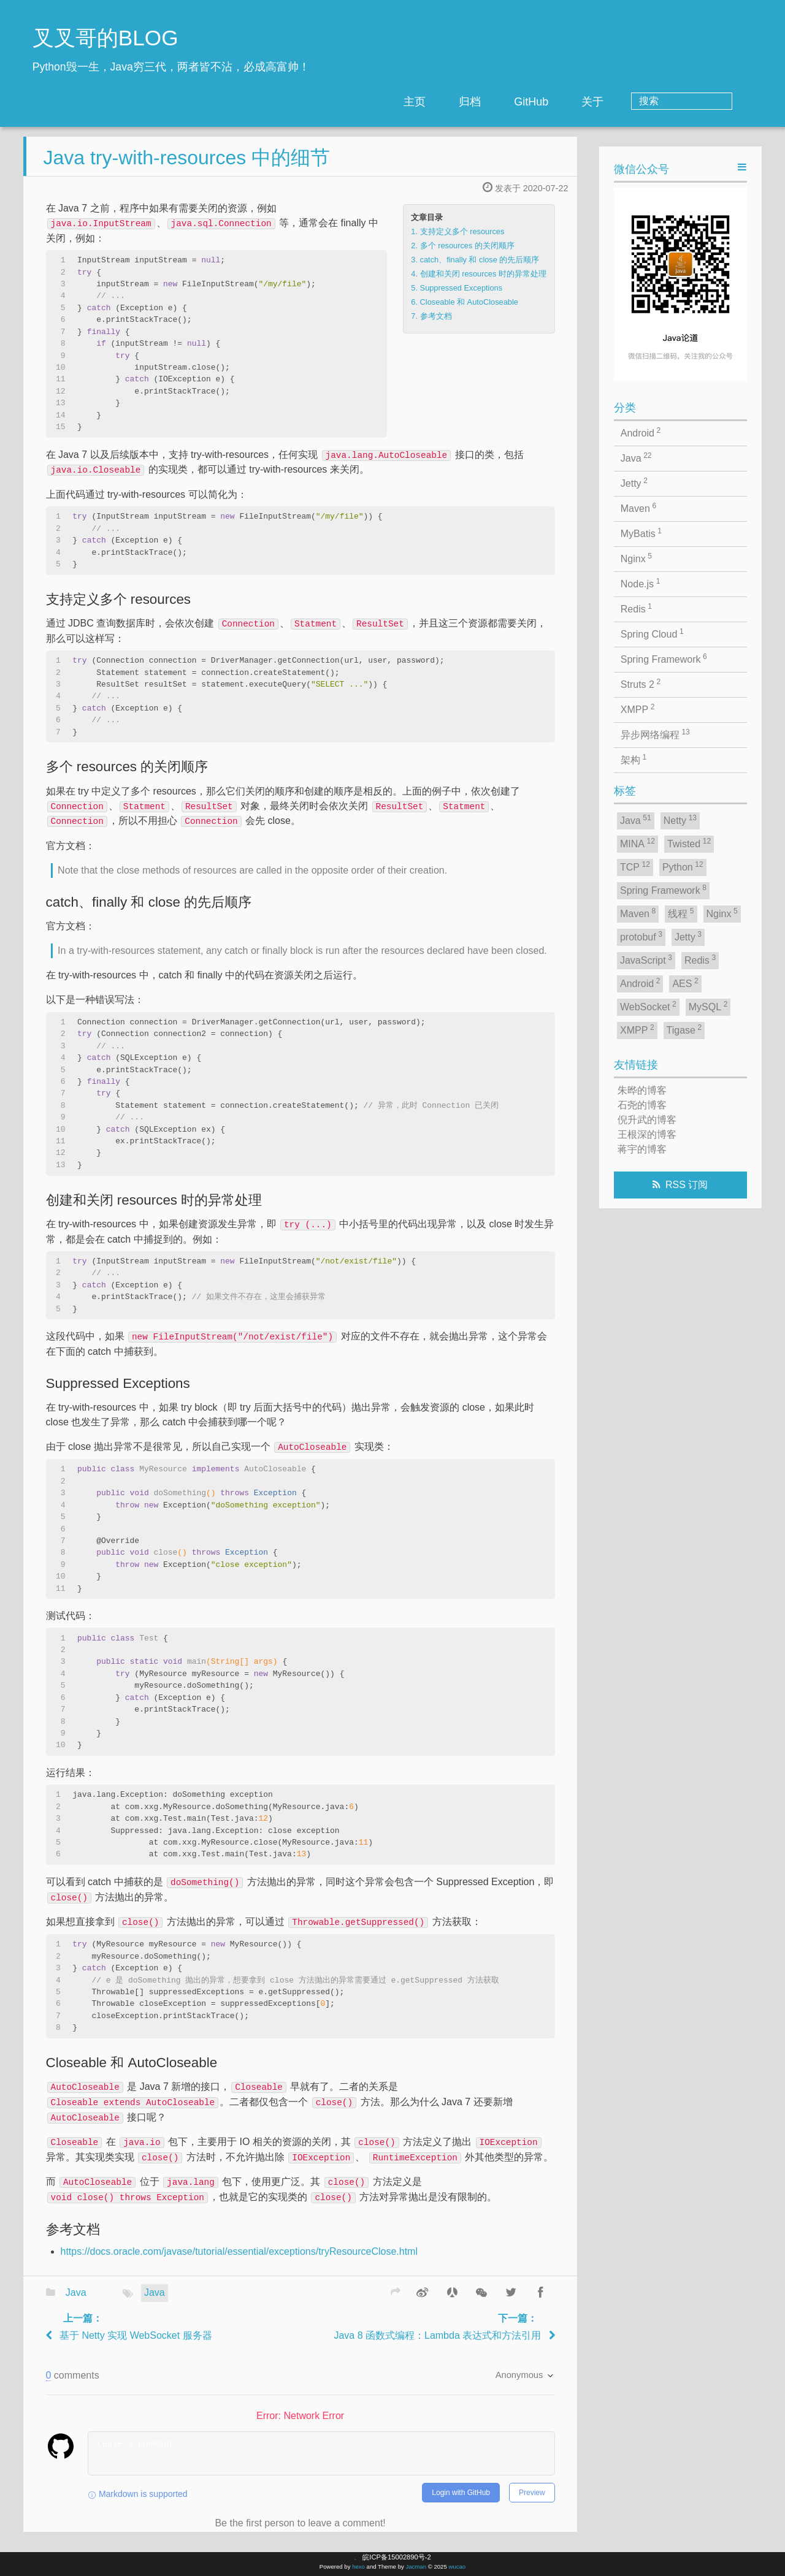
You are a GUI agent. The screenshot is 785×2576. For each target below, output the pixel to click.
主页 (464, 102)
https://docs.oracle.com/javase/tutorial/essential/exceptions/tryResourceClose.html (239, 2261)
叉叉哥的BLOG (105, 38)
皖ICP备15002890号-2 (396, 2557)
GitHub (581, 102)
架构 (633, 759)
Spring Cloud (652, 633)
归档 (519, 102)
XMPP (638, 709)
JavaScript (646, 959)
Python (682, 866)
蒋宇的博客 (642, 1149)
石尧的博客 (642, 1105)
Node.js (641, 583)
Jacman (415, 2566)
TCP (635, 866)
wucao (456, 2566)
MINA (637, 843)
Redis (636, 608)
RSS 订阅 (686, 1184)
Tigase (684, 1029)
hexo (358, 2566)
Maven (638, 507)
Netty (680, 820)
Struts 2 (641, 683)
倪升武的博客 (647, 1120)
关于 (642, 102)
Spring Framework (664, 658)
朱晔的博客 (642, 1090)
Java (76, 2302)
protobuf (641, 936)
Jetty (634, 482)
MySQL (708, 1006)
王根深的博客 (647, 1134)
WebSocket (648, 1006)
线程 (681, 913)
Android (641, 432)
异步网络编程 (655, 734)
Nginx (636, 558)
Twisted (689, 843)
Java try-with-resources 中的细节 (186, 167)
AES (685, 983)
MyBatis (641, 533)
